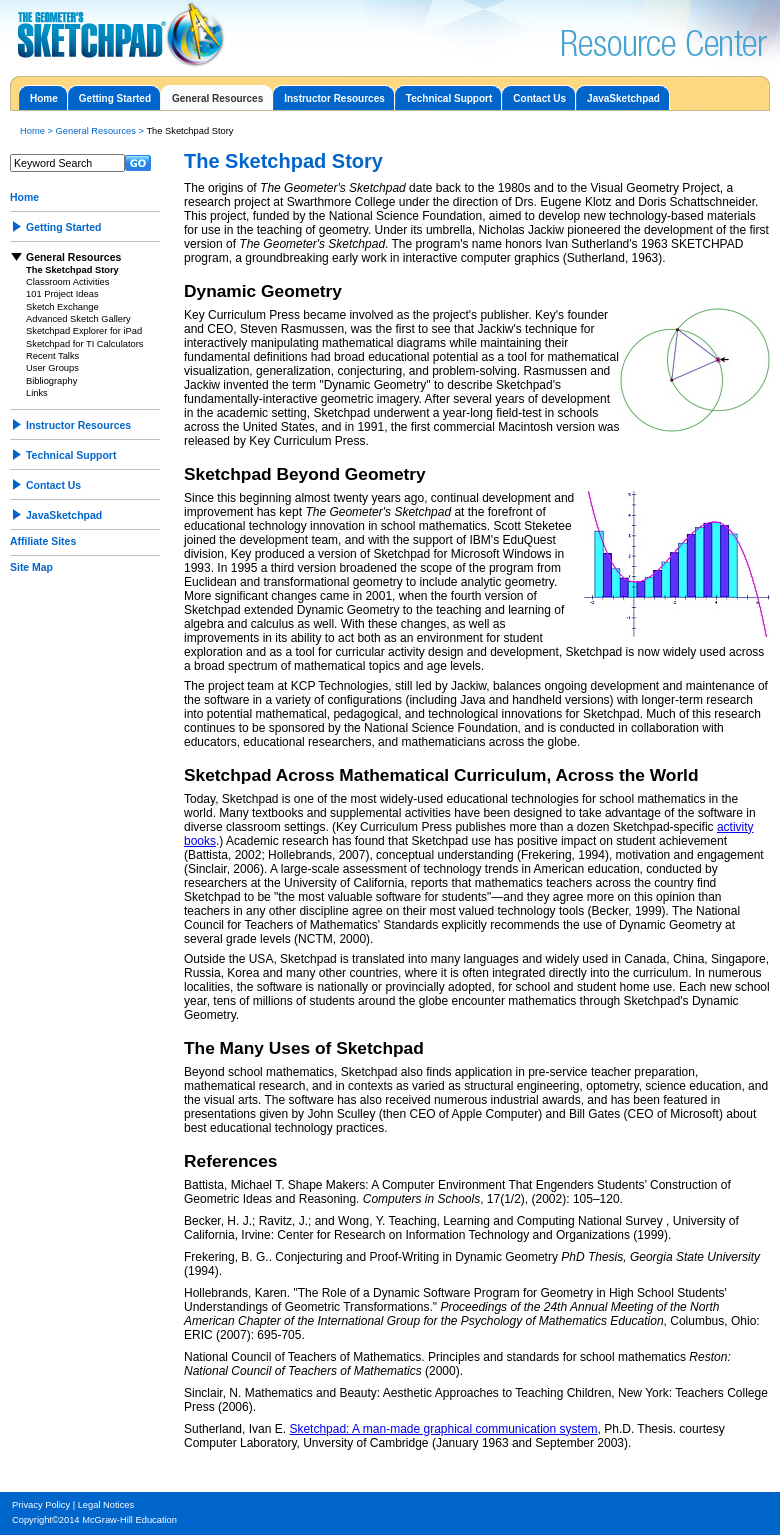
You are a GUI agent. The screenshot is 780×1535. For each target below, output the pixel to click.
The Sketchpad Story (72, 270)
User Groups (52, 368)
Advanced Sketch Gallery (78, 319)
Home (44, 98)
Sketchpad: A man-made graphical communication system (443, 1429)
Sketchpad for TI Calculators (85, 344)
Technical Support (449, 98)
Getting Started (115, 98)
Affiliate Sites (43, 541)
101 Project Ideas (62, 294)
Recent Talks (52, 356)
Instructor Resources (334, 98)
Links (37, 393)
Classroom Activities (67, 282)
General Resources (217, 98)
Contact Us (539, 98)
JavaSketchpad (623, 98)
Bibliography (51, 381)
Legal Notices (106, 1505)
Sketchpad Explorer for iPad (84, 331)
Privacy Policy (41, 1505)
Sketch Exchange (62, 307)
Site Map (31, 567)
